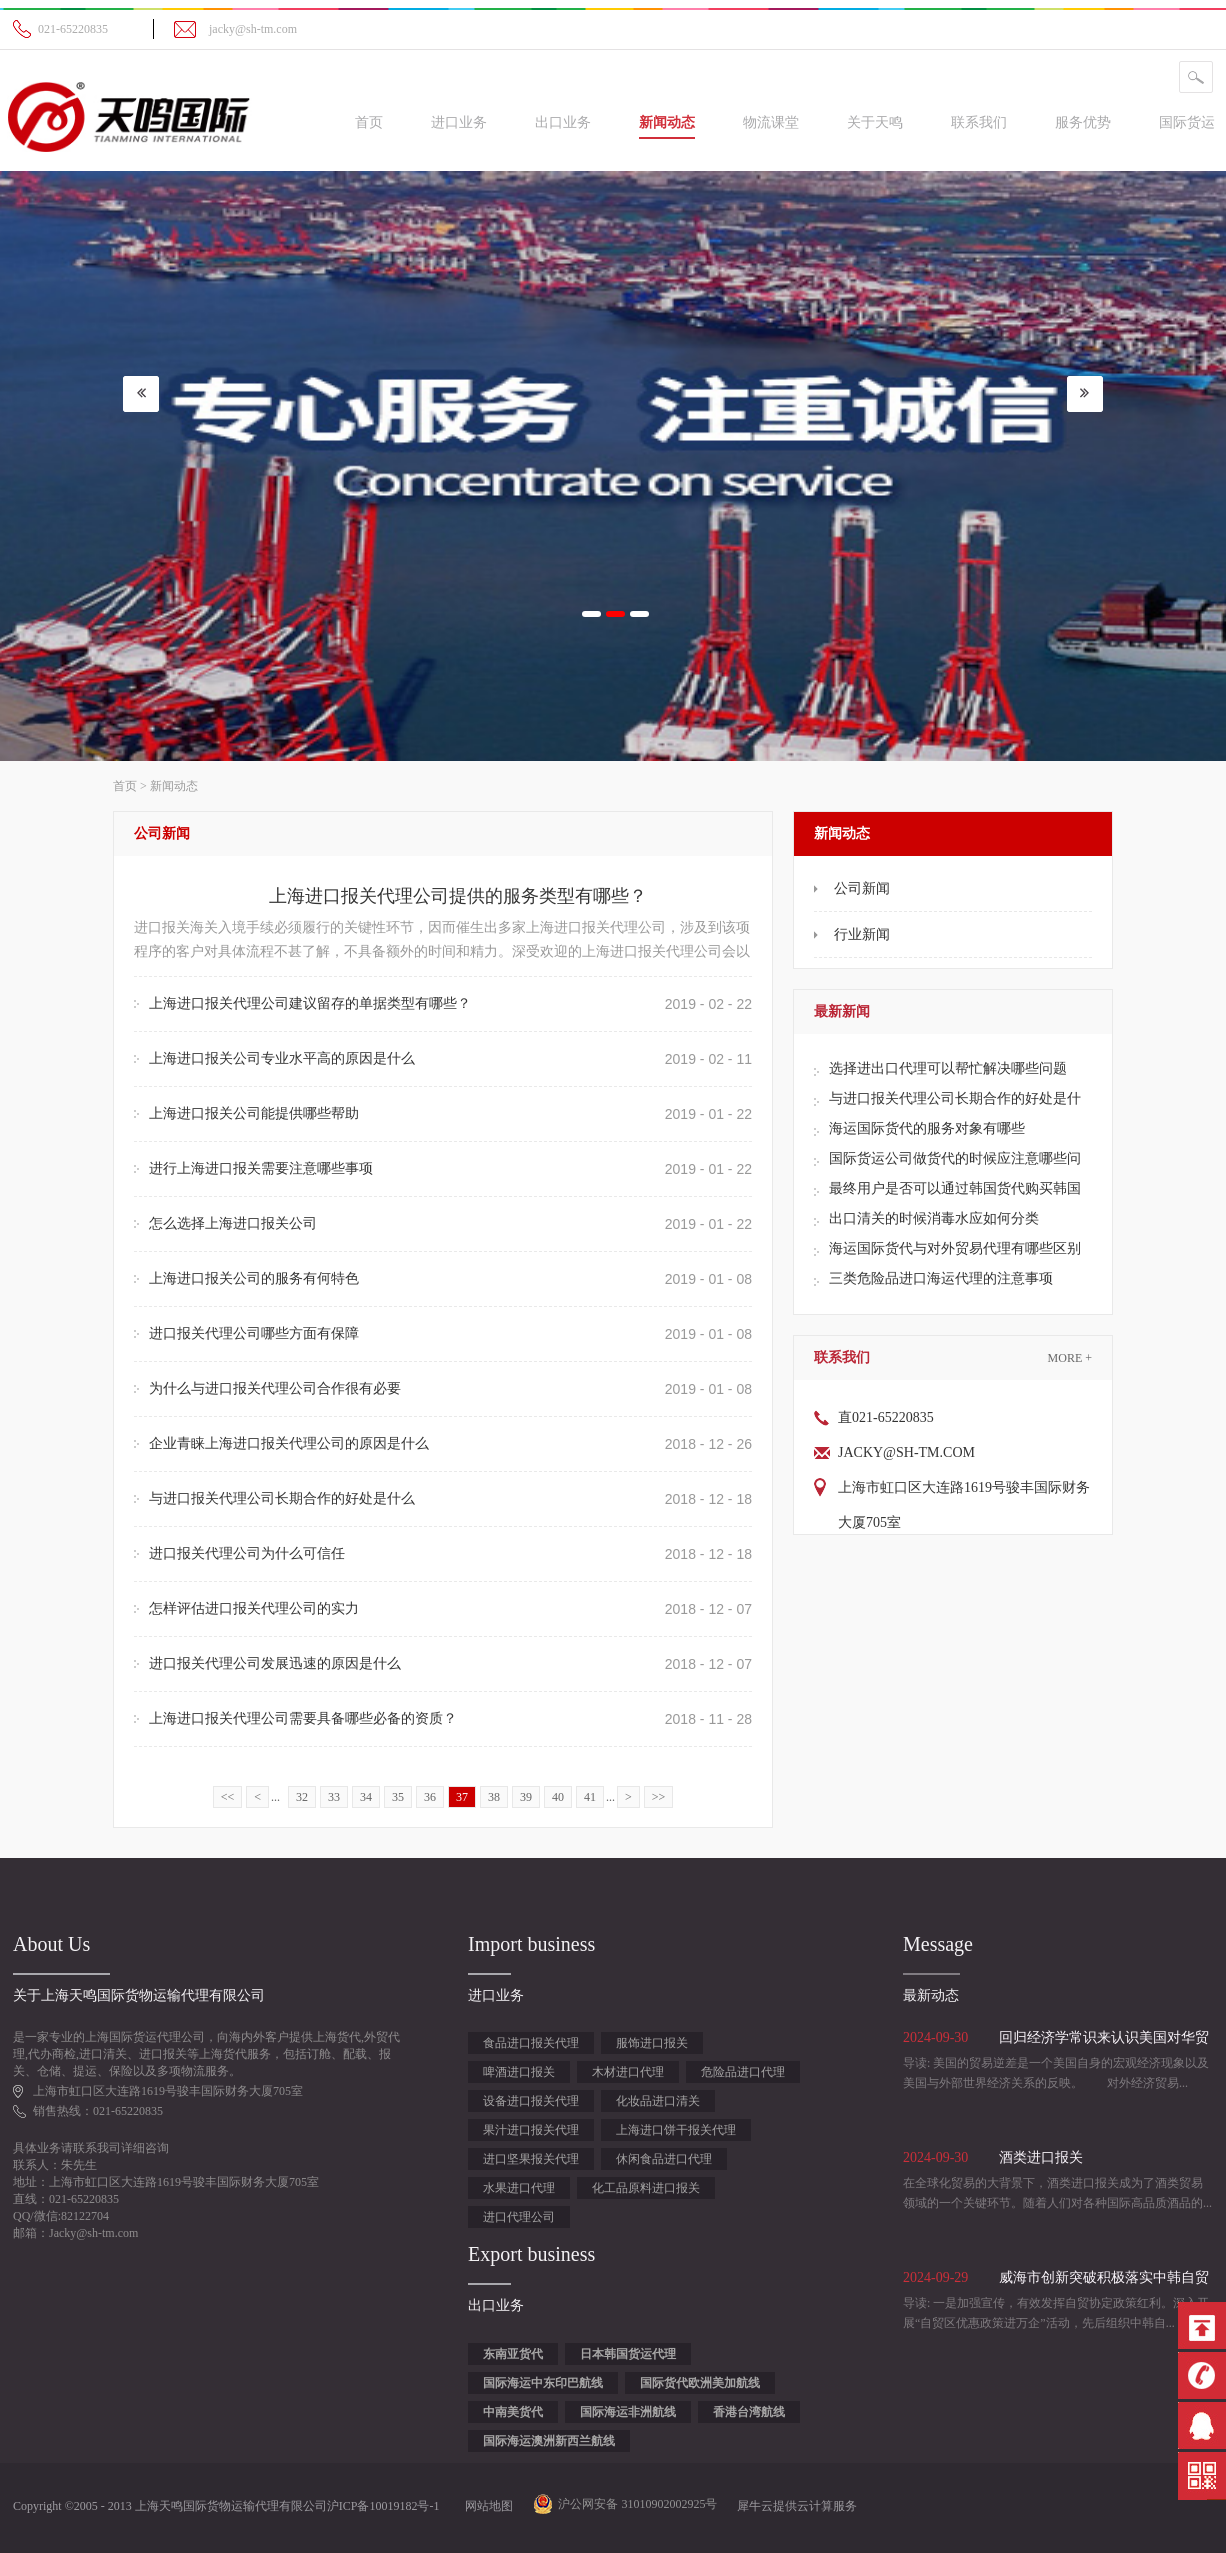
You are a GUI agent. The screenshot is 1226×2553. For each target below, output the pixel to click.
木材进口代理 (628, 2072)
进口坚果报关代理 (531, 2159)
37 (462, 1797)
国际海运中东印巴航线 (543, 2383)
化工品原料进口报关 (646, 2188)
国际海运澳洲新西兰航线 (549, 2441)
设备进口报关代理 (531, 2101)
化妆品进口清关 (658, 2101)
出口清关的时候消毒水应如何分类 (934, 1218)
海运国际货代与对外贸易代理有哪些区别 (955, 1248)
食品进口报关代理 (531, 2043)
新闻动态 (174, 786)
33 (334, 1797)
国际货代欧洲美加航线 (700, 2383)
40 (558, 1797)
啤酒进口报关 (519, 2072)
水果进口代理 (519, 2188)
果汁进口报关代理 (531, 2130)
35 (398, 1797)
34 (366, 1797)
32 (302, 1797)
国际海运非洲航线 (628, 2412)
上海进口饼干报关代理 (676, 2130)
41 (590, 1797)
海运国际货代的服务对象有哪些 (927, 1128)
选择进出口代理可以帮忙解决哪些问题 (948, 1068)
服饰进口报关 (652, 2043)
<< (228, 1797)
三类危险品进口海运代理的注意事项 (941, 1278)
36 (430, 1797)
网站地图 (486, 2506)
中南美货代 (513, 2412)
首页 (369, 122)
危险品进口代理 (743, 2072)
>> (659, 1797)
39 (526, 1797)
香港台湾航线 (749, 2412)
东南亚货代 (513, 2354)
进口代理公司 (519, 2217)
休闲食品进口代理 (664, 2159)
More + (1070, 1358)
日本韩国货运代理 (628, 2354)
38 (494, 1797)
